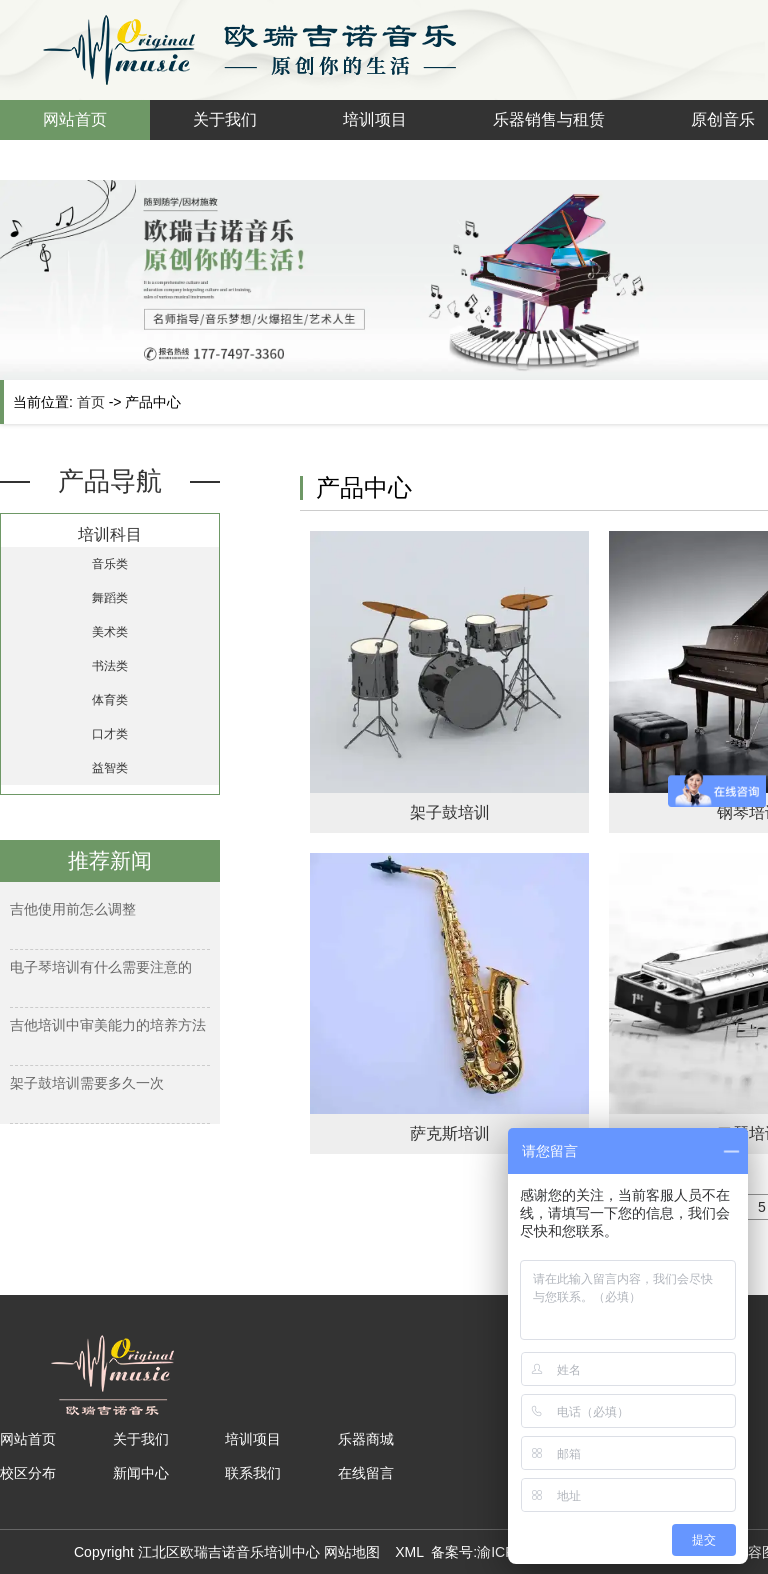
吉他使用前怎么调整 (73, 909)
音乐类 (110, 564)
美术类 (110, 632)
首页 (91, 402)
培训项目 (375, 119)
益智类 (110, 768)
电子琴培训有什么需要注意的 (101, 967)
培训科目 (110, 534)
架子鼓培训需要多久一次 (87, 1083)
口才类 (110, 734)
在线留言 (366, 1473)
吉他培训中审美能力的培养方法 (108, 1025)
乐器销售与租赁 (549, 119)
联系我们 (253, 1473)
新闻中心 (141, 1473)
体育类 (110, 700)
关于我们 (225, 119)
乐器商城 (366, 1439)
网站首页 (75, 119)
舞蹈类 (110, 598)
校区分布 (28, 1473)
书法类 (110, 666)
